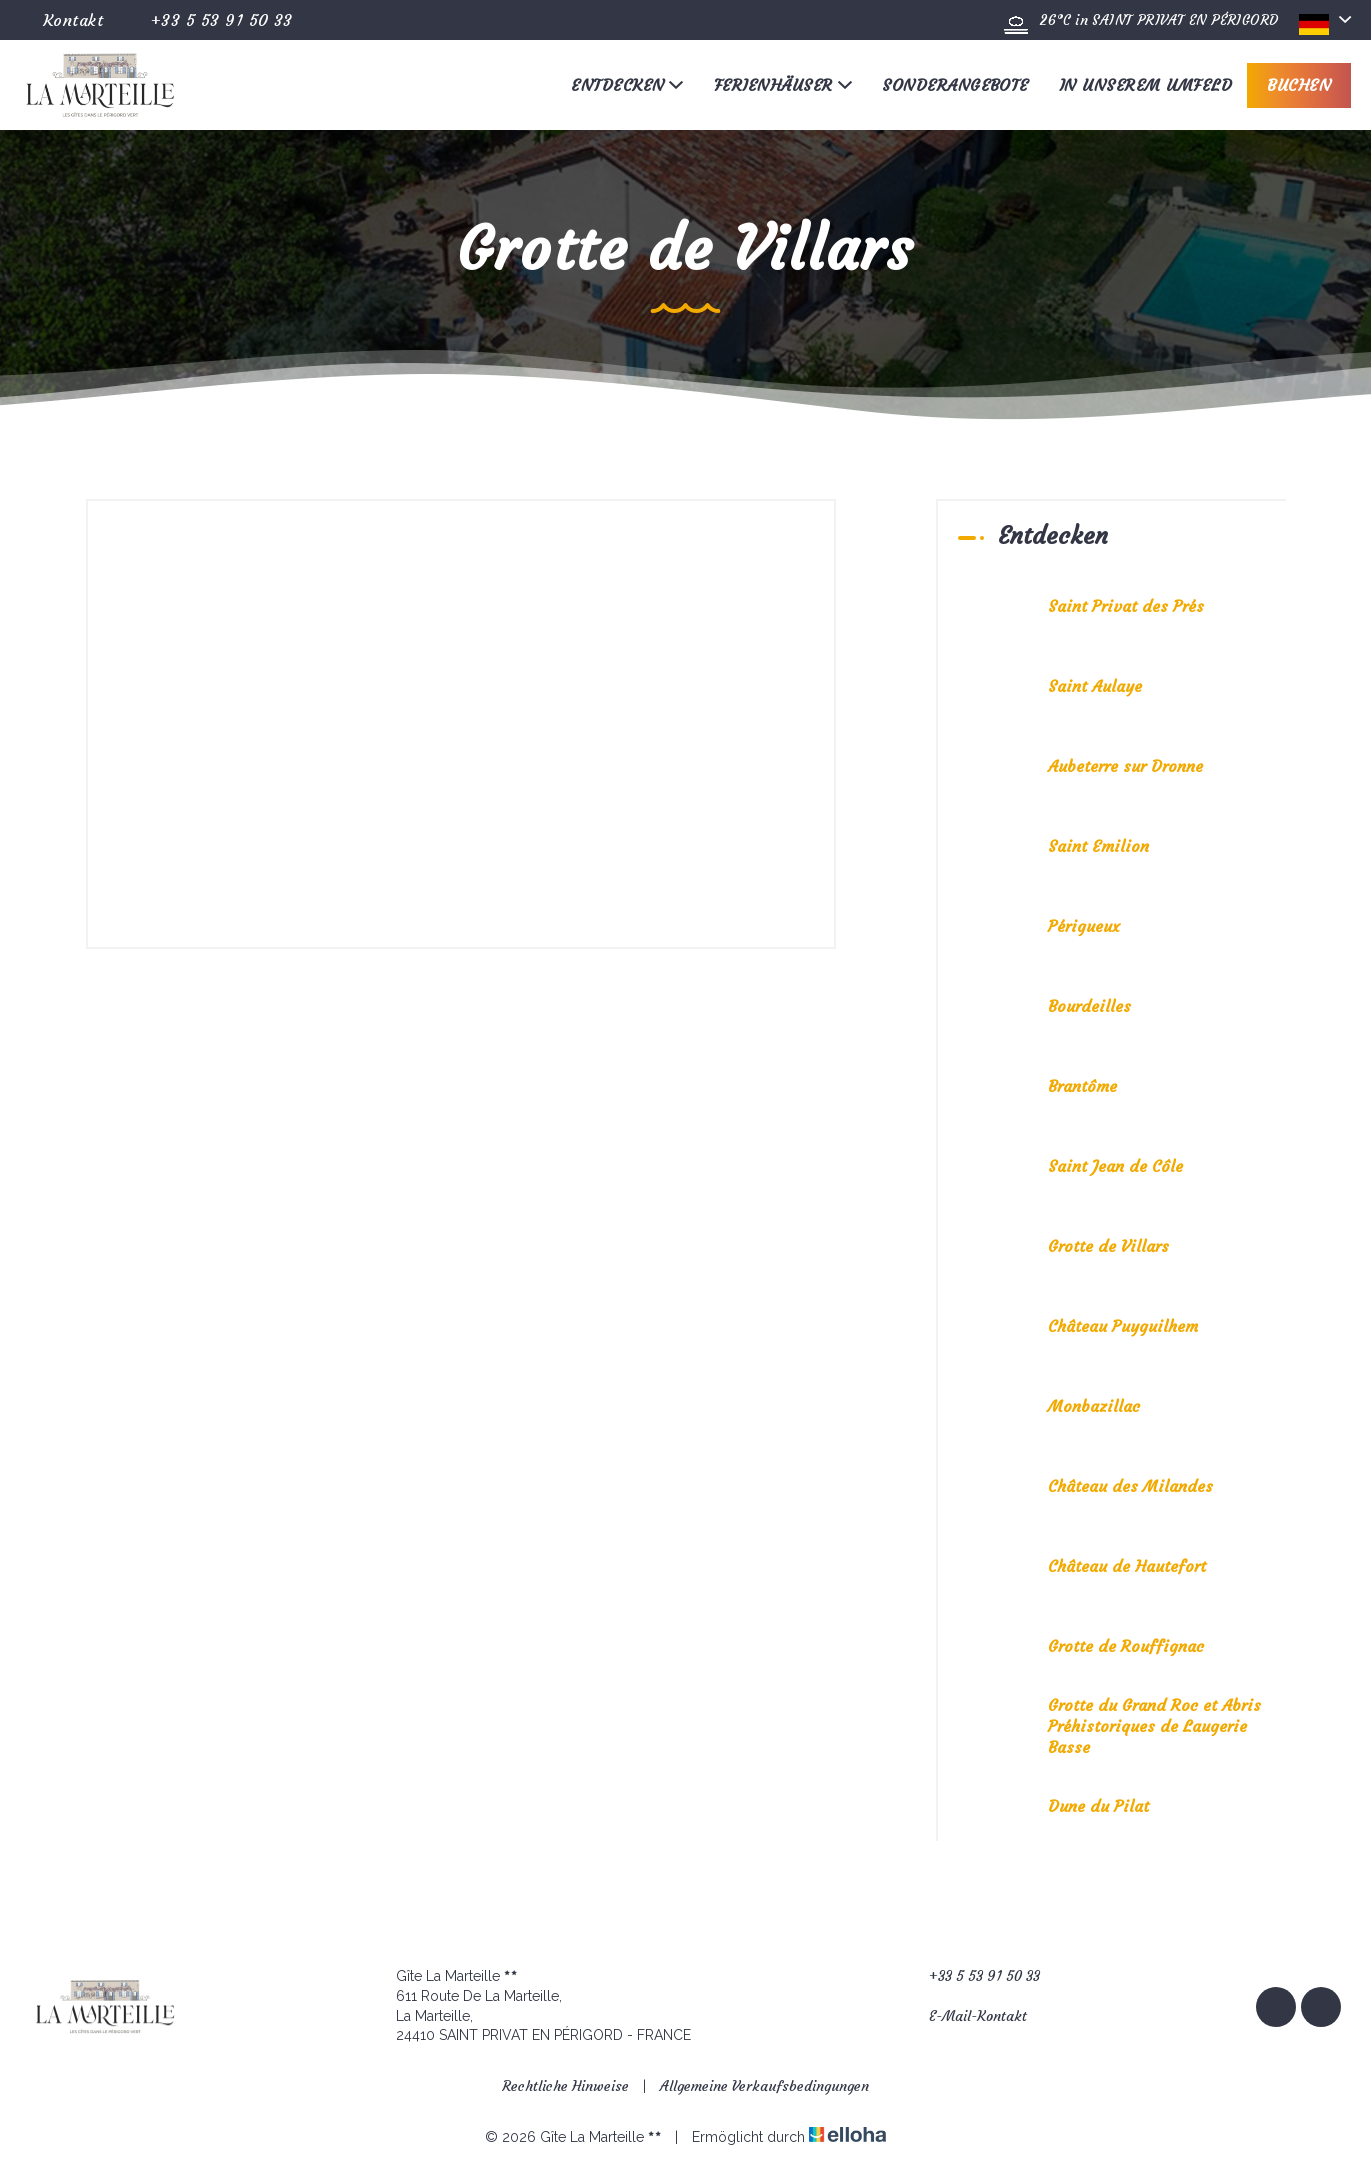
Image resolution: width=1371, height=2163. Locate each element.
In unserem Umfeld (1145, 85)
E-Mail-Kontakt (966, 2016)
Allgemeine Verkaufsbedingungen (764, 2086)
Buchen (1299, 85)
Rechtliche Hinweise (565, 2086)
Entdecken (627, 85)
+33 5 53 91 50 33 (973, 1976)
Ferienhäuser (783, 85)
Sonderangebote (955, 85)
